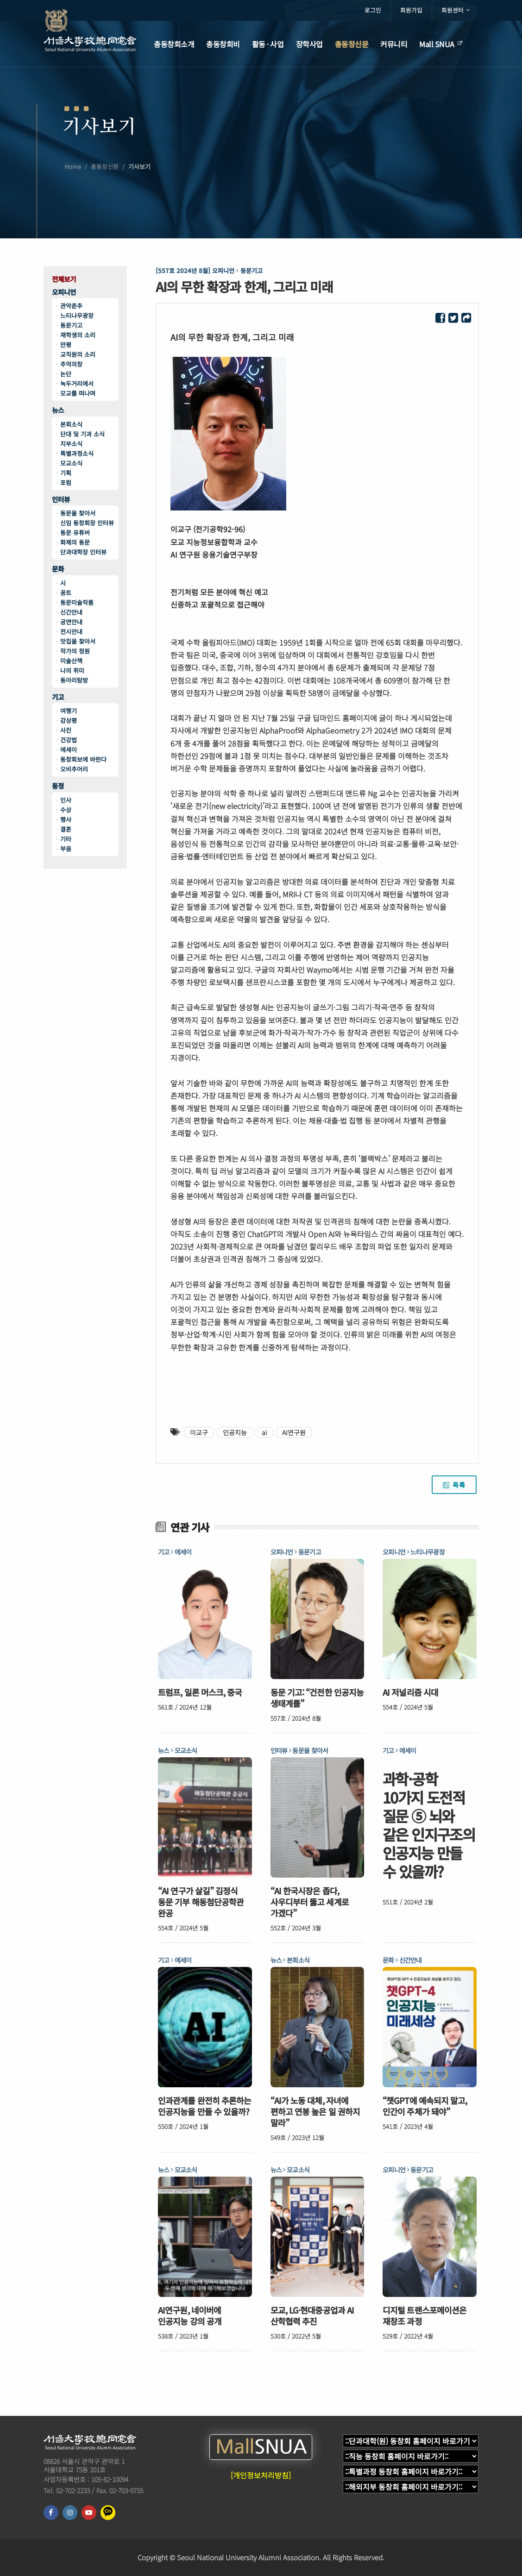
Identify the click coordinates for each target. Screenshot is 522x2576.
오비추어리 (74, 769)
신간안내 (71, 612)
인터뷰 (61, 499)
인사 (65, 800)
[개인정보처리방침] (261, 2475)
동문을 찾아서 (77, 513)
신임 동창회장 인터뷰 (87, 523)
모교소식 (71, 463)
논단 (65, 374)
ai (264, 1432)
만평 (65, 345)
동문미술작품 (77, 602)
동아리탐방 (74, 680)
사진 (65, 730)
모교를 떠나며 (77, 393)
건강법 (68, 740)
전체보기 (64, 279)
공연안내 (71, 622)
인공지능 (235, 1432)
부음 (65, 849)
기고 (58, 697)
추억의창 (71, 364)
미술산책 (71, 661)
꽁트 (65, 593)
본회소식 (71, 424)
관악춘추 (71, 306)
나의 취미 (72, 670)
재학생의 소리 (77, 335)
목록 (454, 1484)
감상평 (68, 720)
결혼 (65, 829)
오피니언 (64, 292)
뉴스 (58, 410)
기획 (65, 473)
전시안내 (71, 631)
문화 (58, 569)
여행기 (68, 711)
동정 (58, 786)
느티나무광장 (77, 315)
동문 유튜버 (75, 532)
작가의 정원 (75, 651)
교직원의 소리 (77, 354)
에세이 (68, 750)
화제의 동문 (75, 542)
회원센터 (455, 10)
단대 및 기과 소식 (82, 434)
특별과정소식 (77, 453)
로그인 (373, 10)
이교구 (199, 1432)
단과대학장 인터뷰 (83, 552)
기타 (65, 839)
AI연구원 (294, 1432)
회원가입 (411, 10)
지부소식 (71, 444)
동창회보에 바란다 (83, 759)
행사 (65, 819)
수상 (65, 810)
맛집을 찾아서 (77, 641)
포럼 (65, 482)
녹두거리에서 (77, 383)
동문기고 (71, 325)
